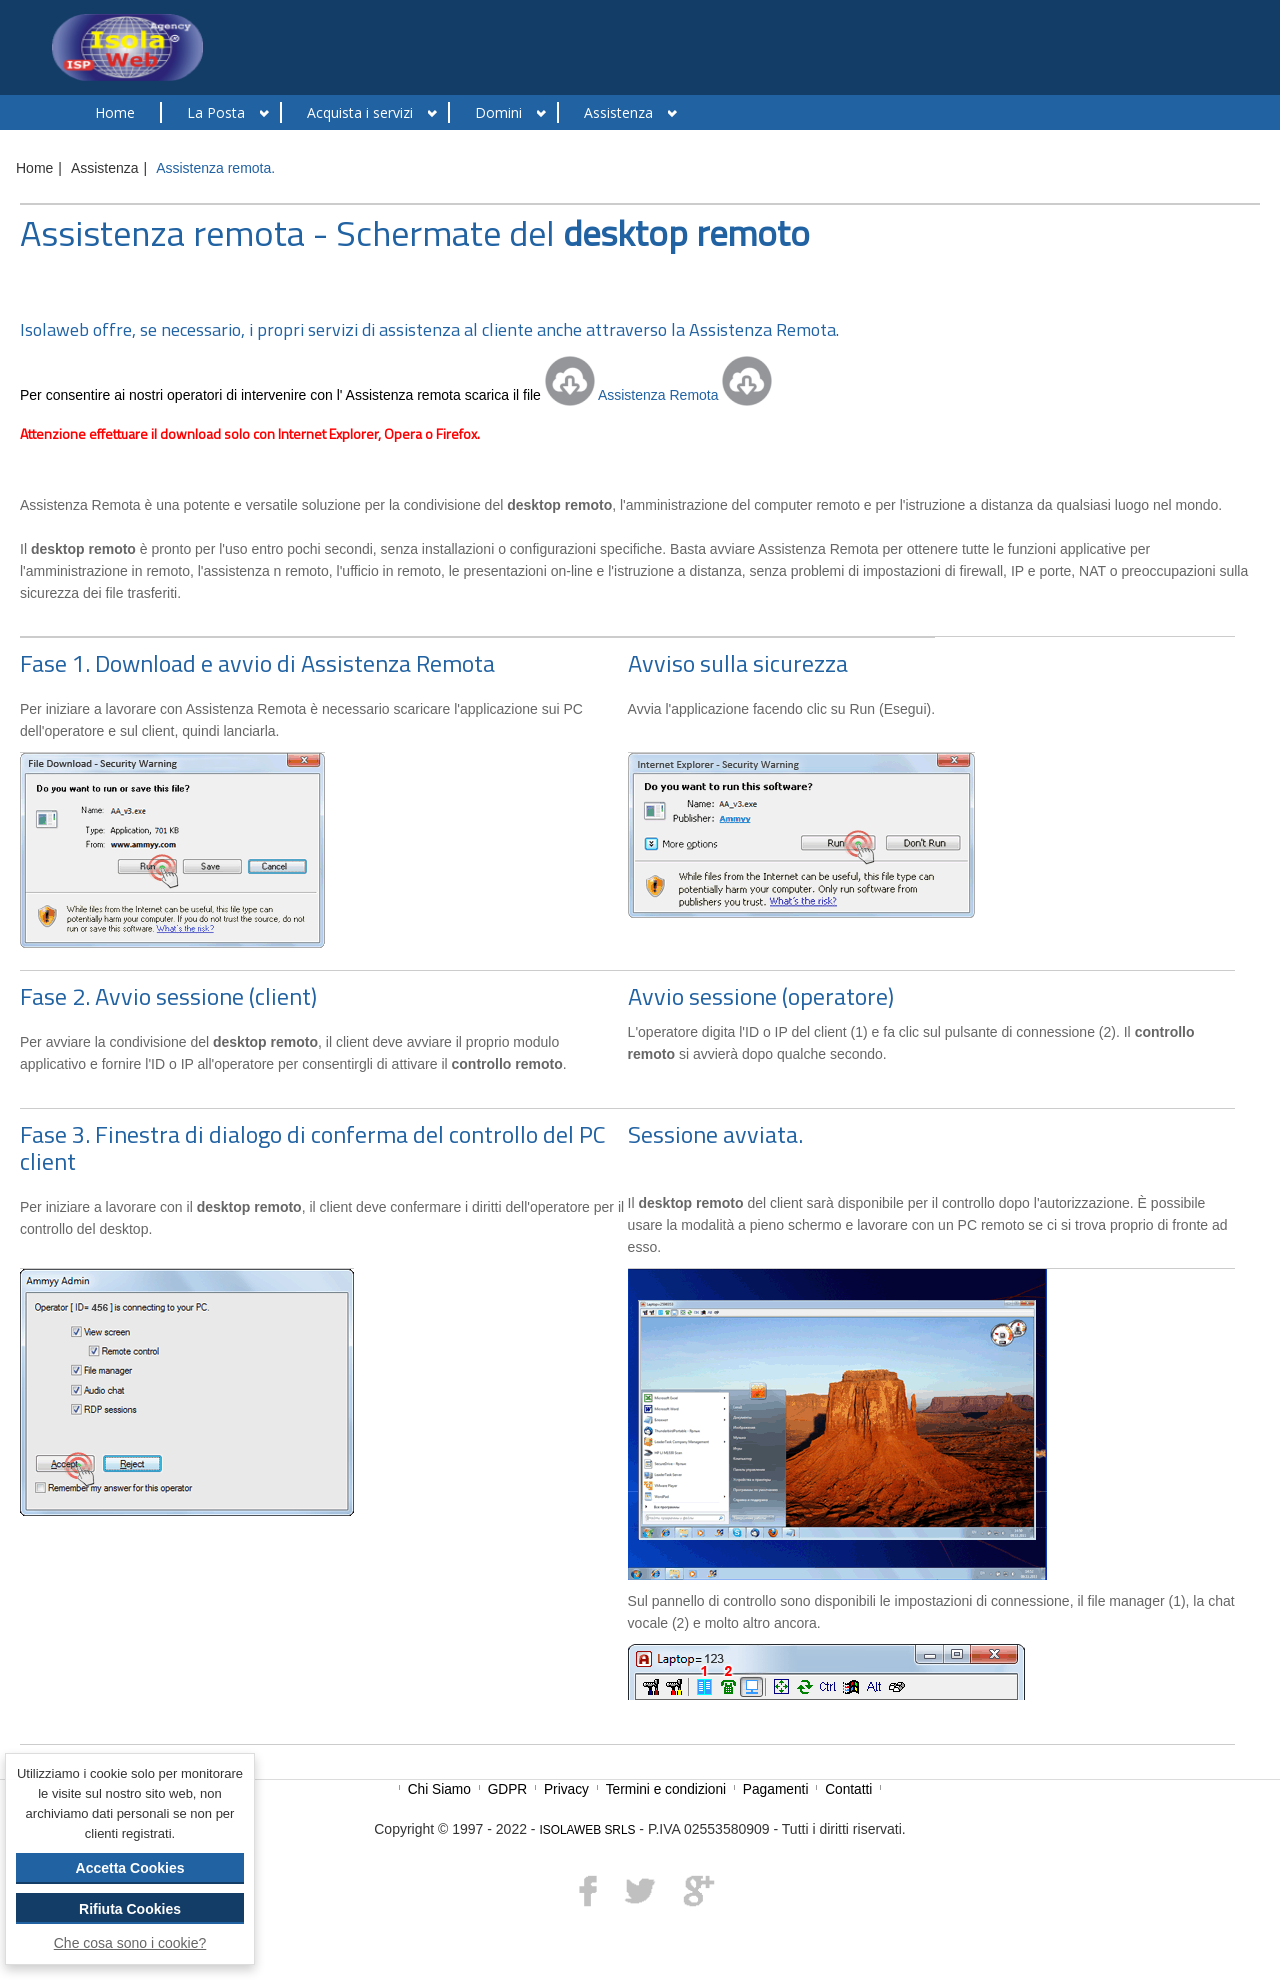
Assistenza (618, 112)
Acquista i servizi (360, 112)
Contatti (850, 1789)
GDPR (509, 1789)
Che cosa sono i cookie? (130, 1943)
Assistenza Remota (659, 395)
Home (115, 112)
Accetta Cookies (130, 1868)
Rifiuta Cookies (130, 1909)
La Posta (216, 112)
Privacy (568, 1789)
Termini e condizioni (668, 1789)
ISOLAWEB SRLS (587, 1830)
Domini (498, 112)
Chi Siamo (441, 1789)
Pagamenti (777, 1789)
